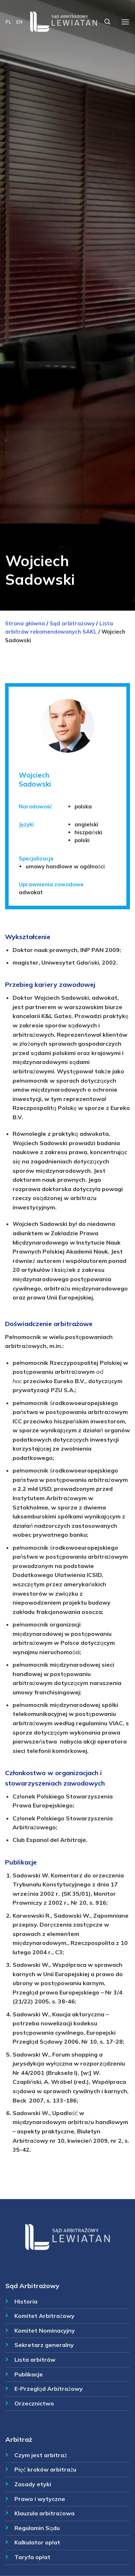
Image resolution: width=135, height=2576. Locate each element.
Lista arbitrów (34, 2359)
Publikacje (28, 2374)
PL (8, 22)
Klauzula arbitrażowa (44, 2513)
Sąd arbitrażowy (72, 623)
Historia (25, 2301)
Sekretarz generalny (44, 2344)
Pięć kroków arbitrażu (45, 2469)
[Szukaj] (107, 22)
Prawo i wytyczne (39, 2498)
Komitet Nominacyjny (44, 2330)
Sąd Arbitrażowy (32, 2286)
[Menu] (125, 22)
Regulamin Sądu (37, 2527)
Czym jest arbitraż (40, 2455)
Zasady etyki (32, 2484)
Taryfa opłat (32, 2557)
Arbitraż (18, 2439)
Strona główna (25, 623)
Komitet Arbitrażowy (44, 2315)
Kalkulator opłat (37, 2542)
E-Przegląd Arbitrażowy (48, 2388)
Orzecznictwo (34, 2403)
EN (19, 22)
